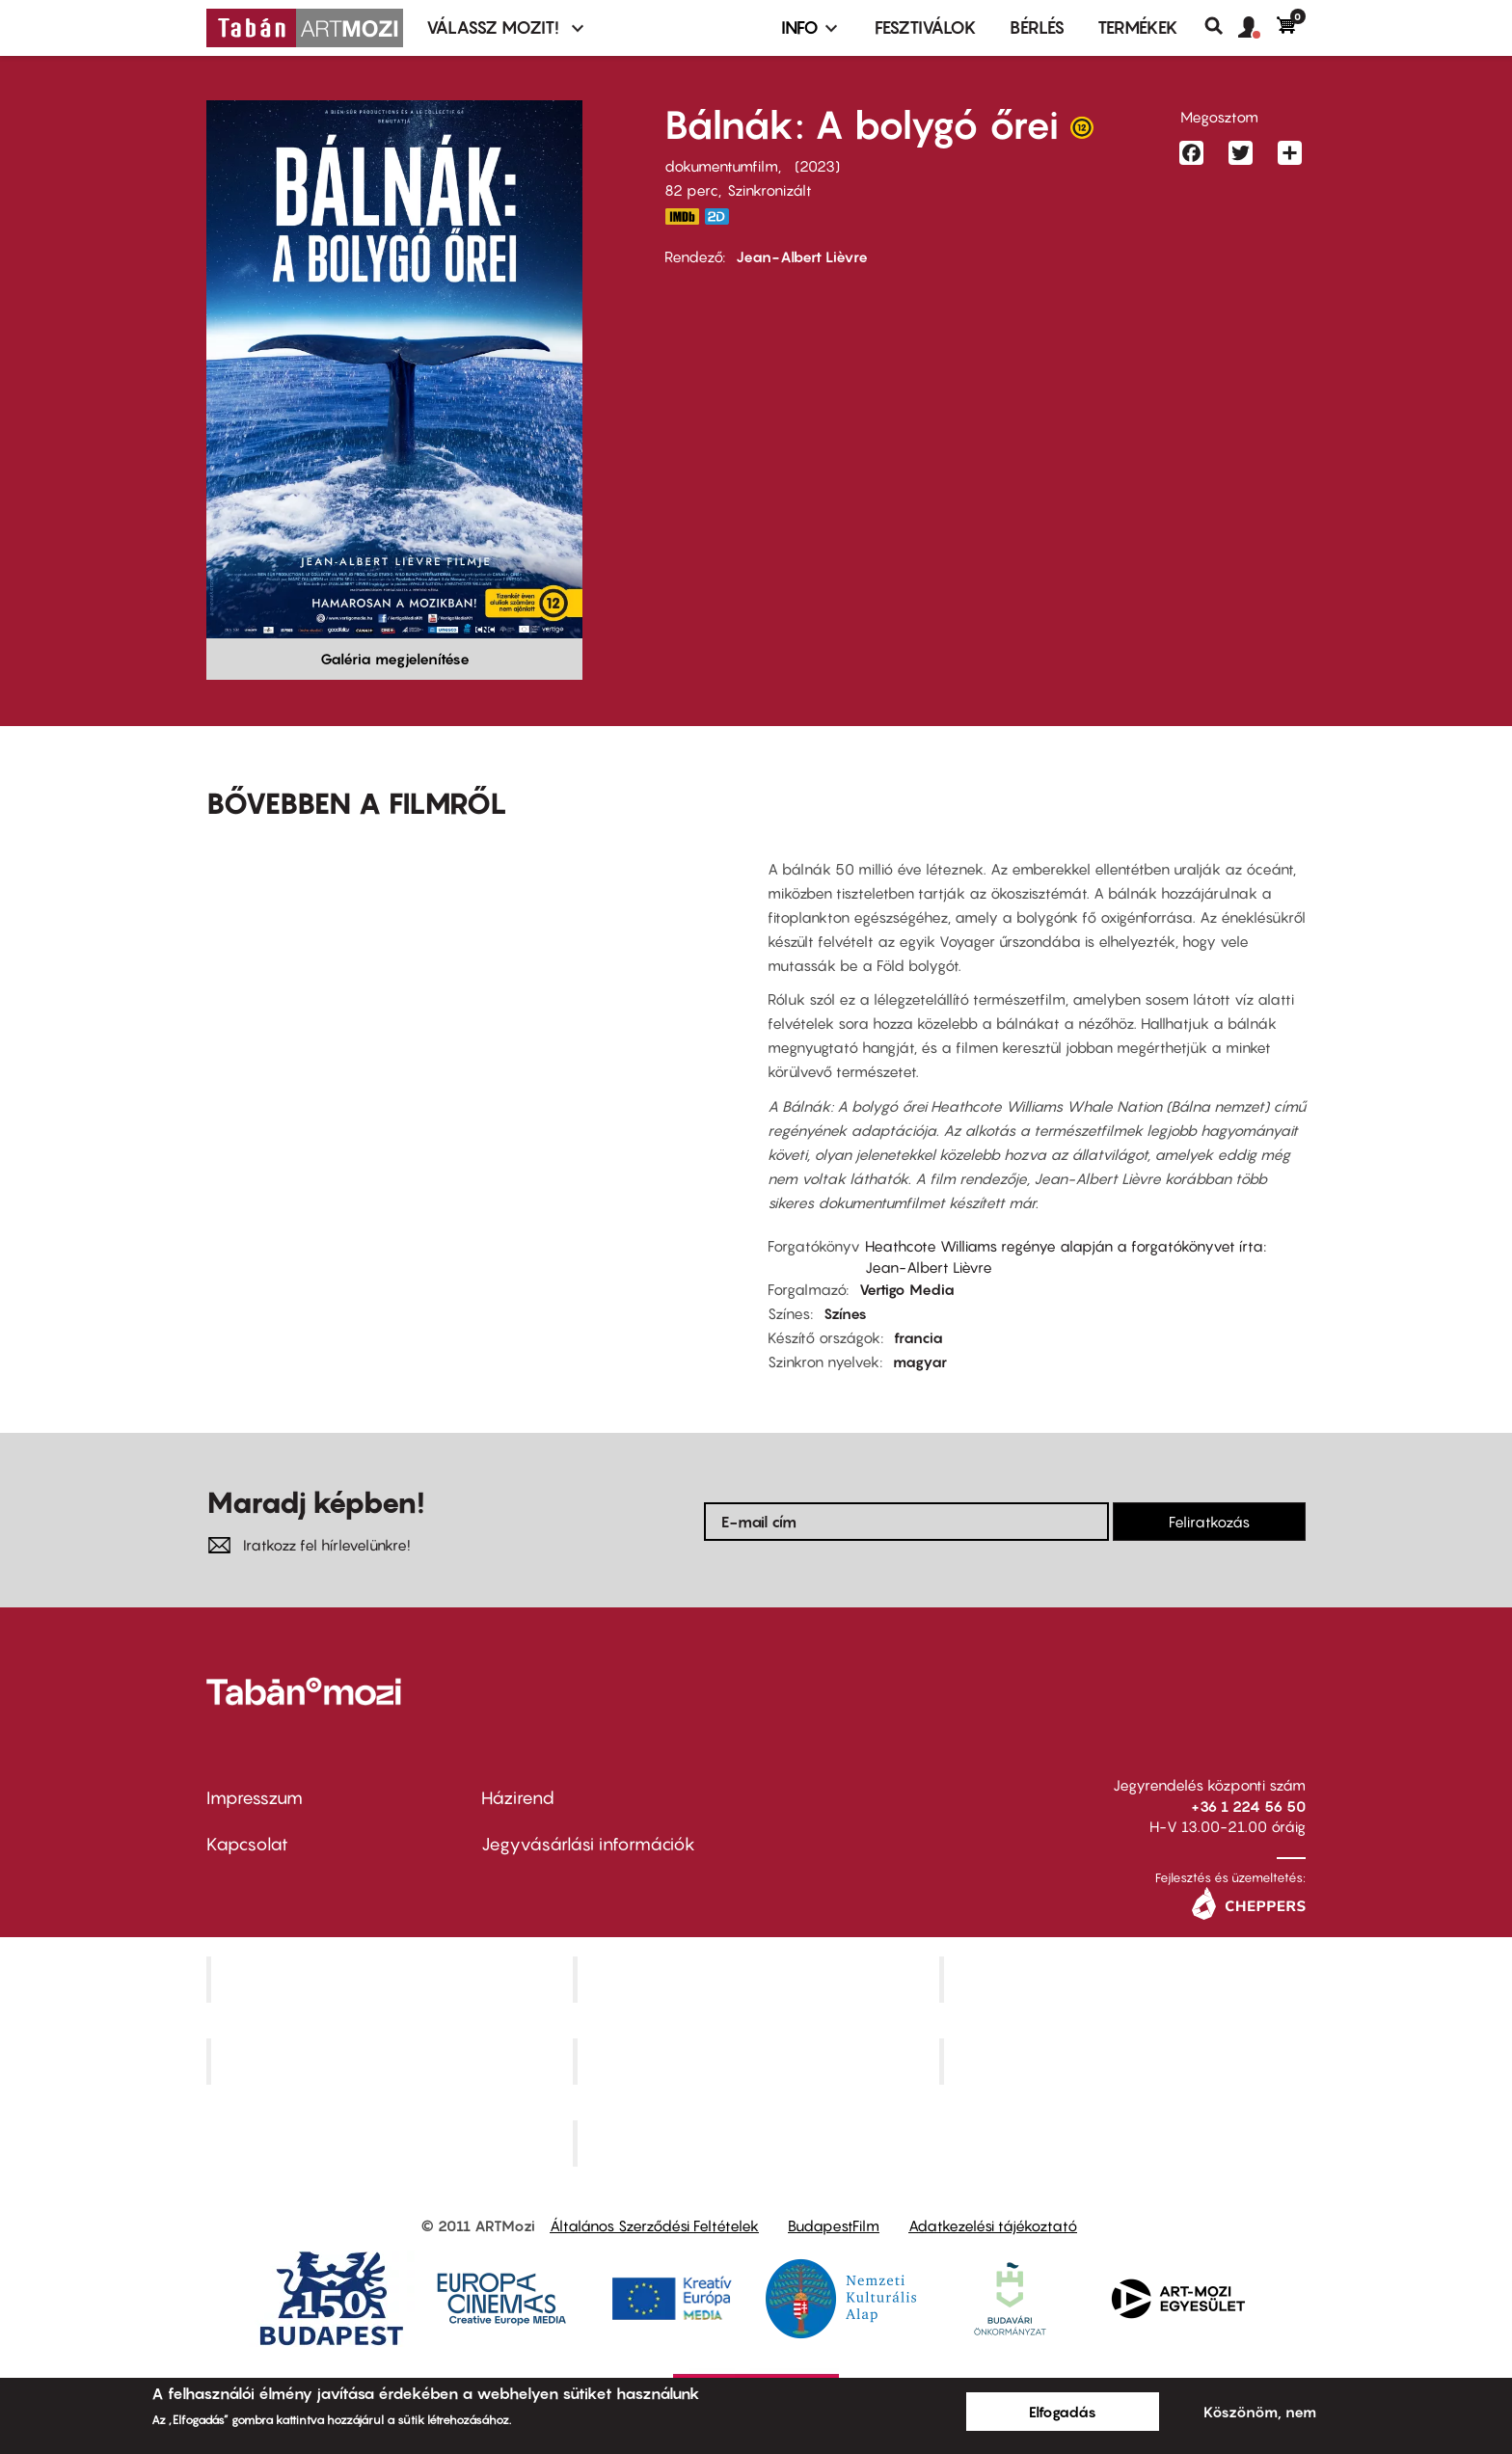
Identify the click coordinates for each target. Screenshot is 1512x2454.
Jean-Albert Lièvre (802, 256)
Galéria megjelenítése (395, 658)
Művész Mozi (1124, 1979)
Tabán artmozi (1124, 2061)
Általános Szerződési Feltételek (654, 2225)
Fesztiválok (926, 27)
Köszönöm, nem (1259, 2411)
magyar (920, 1361)
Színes (845, 1313)
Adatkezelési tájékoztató (992, 2225)
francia (918, 1337)
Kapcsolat (247, 1844)
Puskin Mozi (391, 2061)
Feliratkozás (1209, 1521)
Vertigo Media (907, 1289)
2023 (817, 166)
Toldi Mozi (757, 2142)
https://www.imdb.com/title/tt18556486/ (681, 216)
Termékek (1137, 27)
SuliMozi (758, 2061)
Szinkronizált (769, 190)
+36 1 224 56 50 (1248, 1806)
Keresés (1221, 26)
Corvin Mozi (392, 1979)
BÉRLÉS (1037, 27)
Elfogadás (1062, 2411)
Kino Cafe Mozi (758, 1979)
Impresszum (254, 1798)
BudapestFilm (833, 2225)
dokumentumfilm (721, 166)
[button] (1257, 27)
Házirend (517, 1798)
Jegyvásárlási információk (588, 1844)
